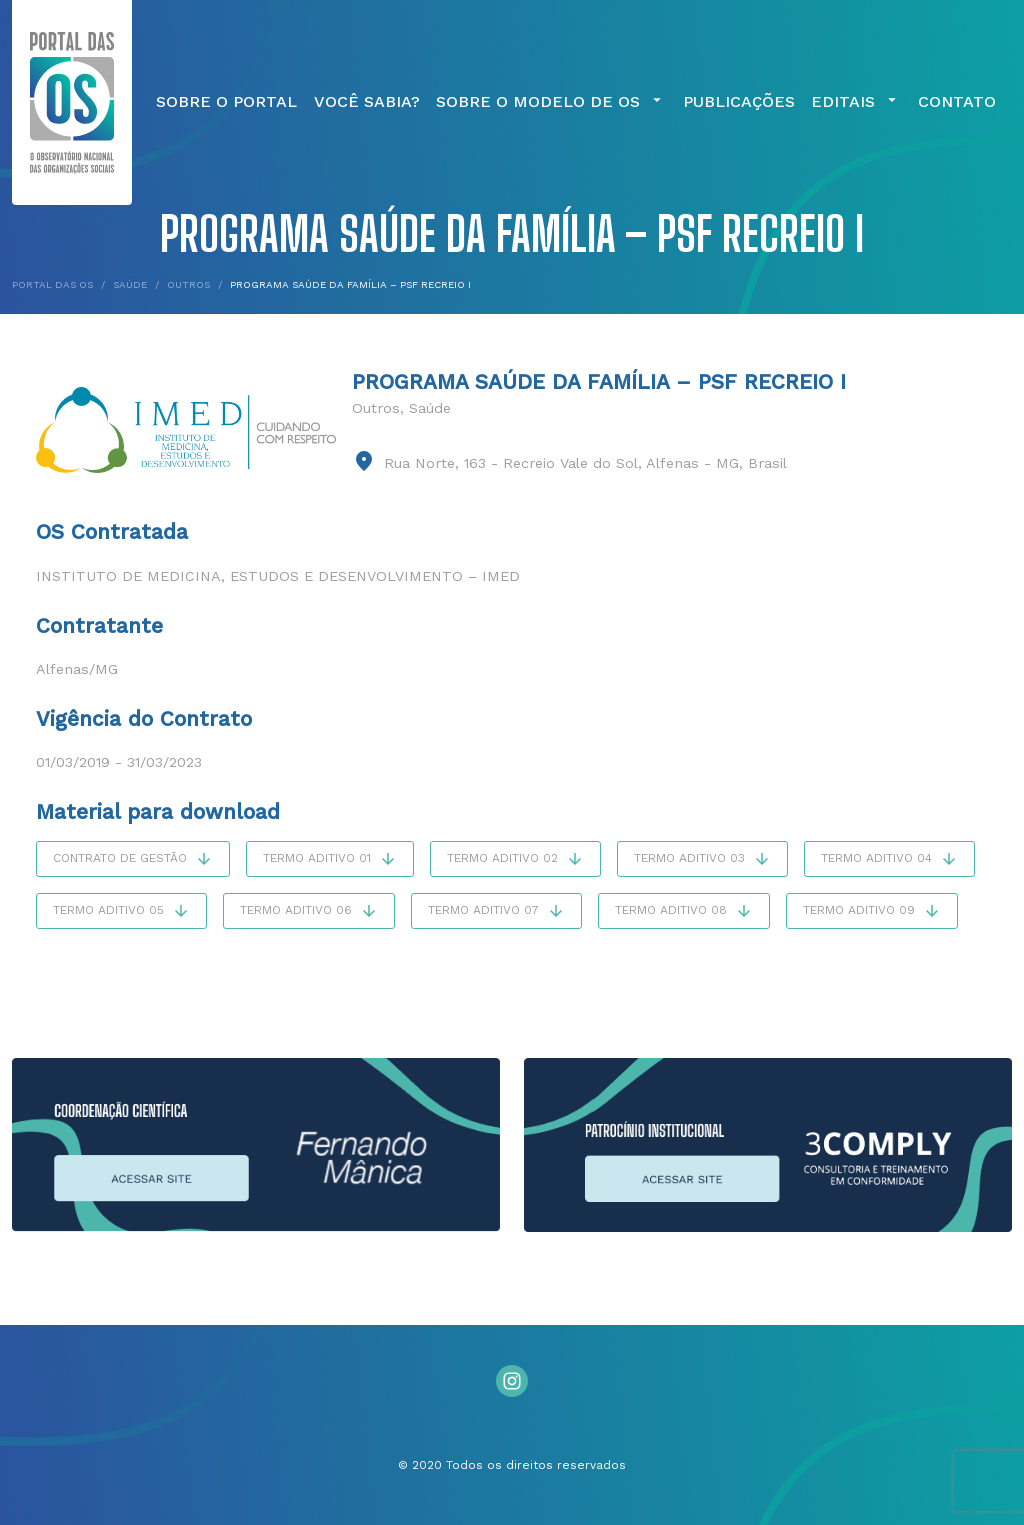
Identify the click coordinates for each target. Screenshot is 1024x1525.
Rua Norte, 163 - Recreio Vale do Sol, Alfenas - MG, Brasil (585, 463)
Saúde (430, 408)
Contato (957, 102)
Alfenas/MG (77, 669)
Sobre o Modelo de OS (551, 102)
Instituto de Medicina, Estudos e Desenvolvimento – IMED (278, 576)
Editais (856, 102)
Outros (376, 408)
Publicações (739, 102)
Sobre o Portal (226, 102)
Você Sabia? (367, 102)
